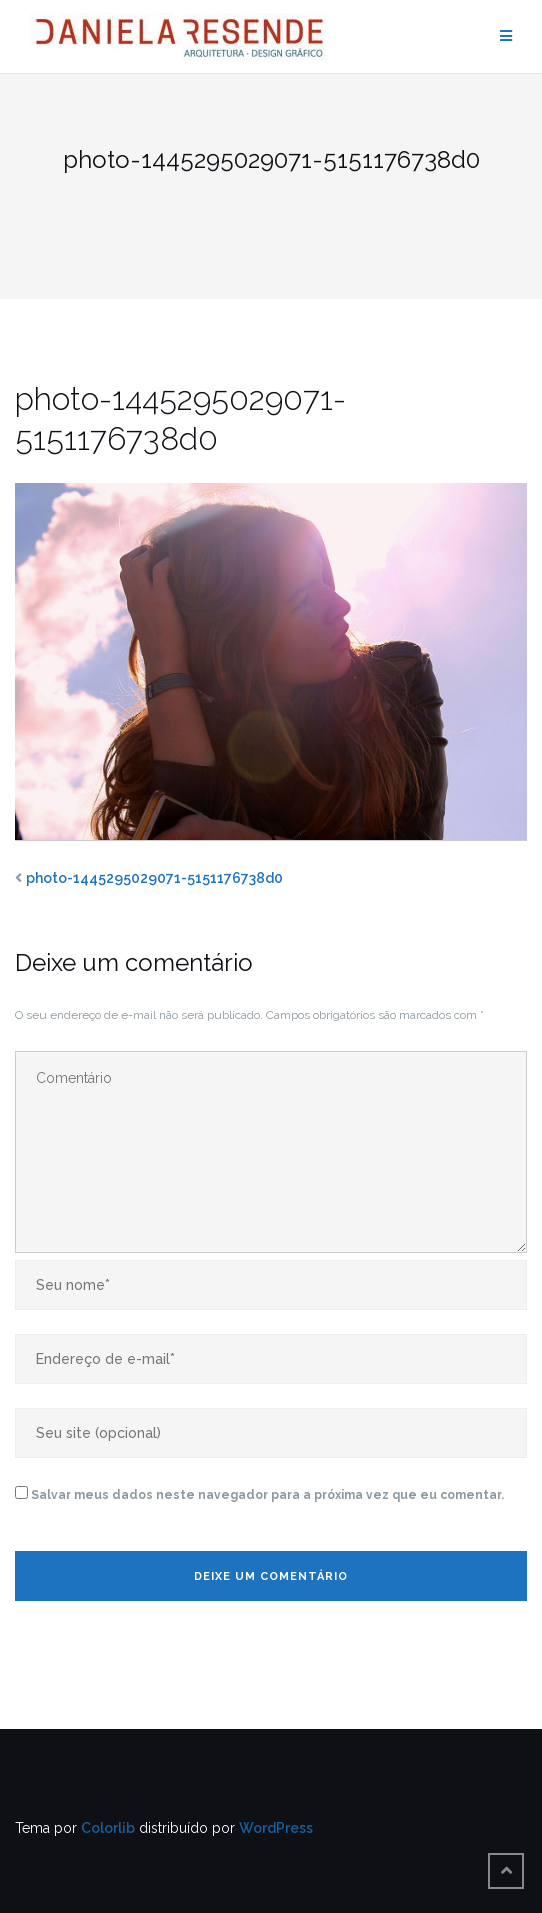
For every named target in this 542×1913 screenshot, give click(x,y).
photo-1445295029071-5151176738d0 (154, 878)
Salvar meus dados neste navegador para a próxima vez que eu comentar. (267, 1495)
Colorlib (108, 1828)
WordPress (276, 1828)
